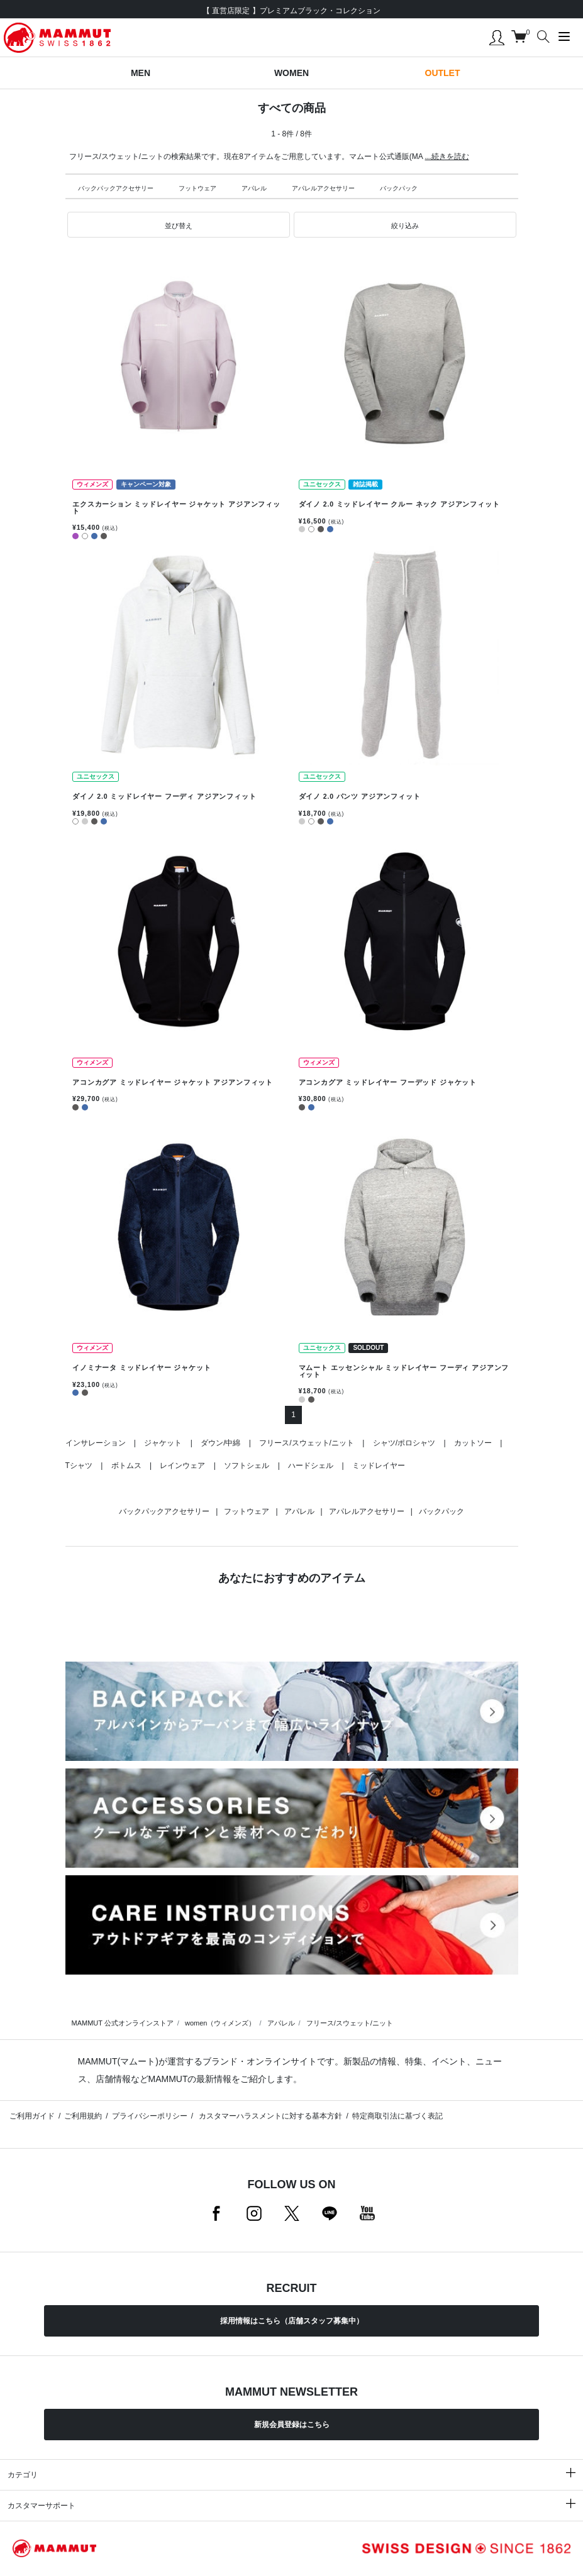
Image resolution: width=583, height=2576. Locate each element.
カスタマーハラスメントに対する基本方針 (269, 2116)
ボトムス (126, 1465)
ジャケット (163, 1443)
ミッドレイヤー (378, 1465)
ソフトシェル (246, 1465)
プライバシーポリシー (149, 2116)
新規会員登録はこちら (292, 2424)
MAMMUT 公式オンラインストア (123, 2023)
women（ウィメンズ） (220, 2023)
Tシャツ (78, 1465)
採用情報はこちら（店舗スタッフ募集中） (292, 2320)
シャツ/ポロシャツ (404, 1443)
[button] (178, 225)
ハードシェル (310, 1465)
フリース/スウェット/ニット (306, 1443)
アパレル (254, 188)
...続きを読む (447, 156)
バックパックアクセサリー (115, 188)
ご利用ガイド (32, 2116)
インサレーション (95, 1443)
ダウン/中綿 (220, 1443)
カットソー (473, 1443)
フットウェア (197, 188)
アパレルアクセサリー (323, 188)
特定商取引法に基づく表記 (397, 2116)
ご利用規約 (83, 2116)
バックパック (399, 188)
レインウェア (182, 1465)
